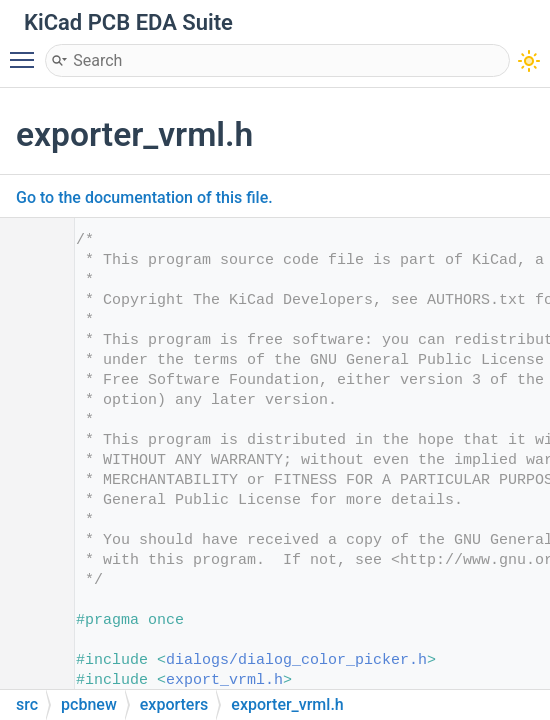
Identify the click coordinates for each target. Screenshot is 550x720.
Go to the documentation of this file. (144, 197)
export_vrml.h (224, 680)
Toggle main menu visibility (27, 51)
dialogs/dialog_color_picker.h (296, 660)
